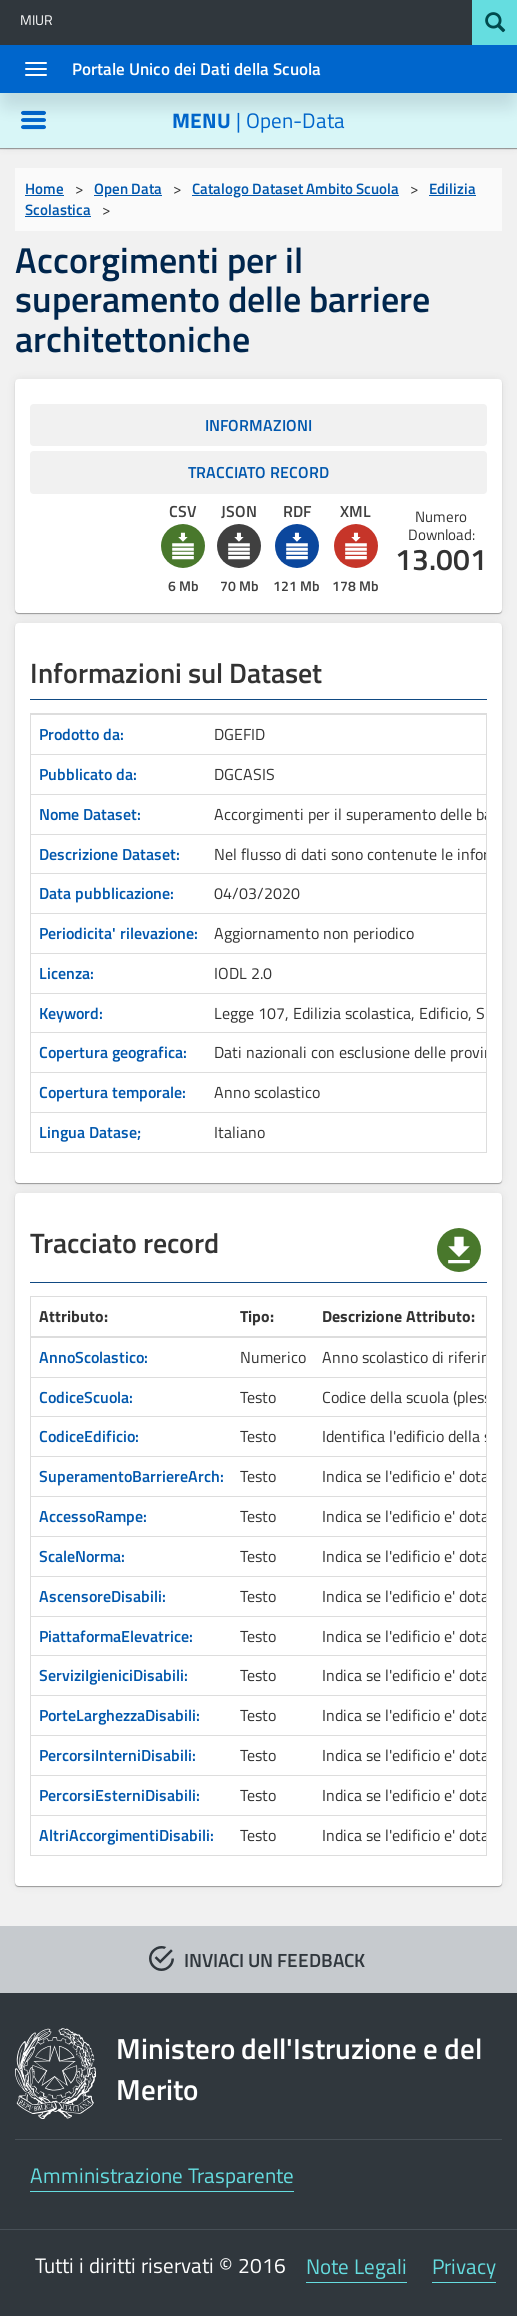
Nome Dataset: (90, 814)
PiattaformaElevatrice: (116, 1636)
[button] (183, 546)
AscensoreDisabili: (102, 1596)
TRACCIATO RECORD (258, 472)
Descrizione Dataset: (109, 854)
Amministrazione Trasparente (162, 2175)
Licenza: (66, 973)
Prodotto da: (81, 734)
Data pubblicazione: (106, 893)
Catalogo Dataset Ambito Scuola (295, 188)
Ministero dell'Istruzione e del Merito (299, 2069)
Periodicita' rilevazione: (118, 933)
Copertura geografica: (113, 1052)
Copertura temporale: (112, 1092)
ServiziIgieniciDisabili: (113, 1675)
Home (44, 188)
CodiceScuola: (86, 1397)
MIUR (36, 19)
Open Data (128, 188)
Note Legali (356, 2266)
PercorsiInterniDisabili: (117, 1755)
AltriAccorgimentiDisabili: (126, 1835)
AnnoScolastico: (93, 1357)
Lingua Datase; (90, 1132)
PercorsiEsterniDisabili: (119, 1795)
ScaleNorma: (82, 1556)
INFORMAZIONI (258, 425)
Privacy (464, 2266)
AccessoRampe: (93, 1516)
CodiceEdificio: (89, 1436)
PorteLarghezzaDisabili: (119, 1715)
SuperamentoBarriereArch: (131, 1476)
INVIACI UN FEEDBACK (274, 1959)
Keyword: (71, 1013)
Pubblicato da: (88, 774)
